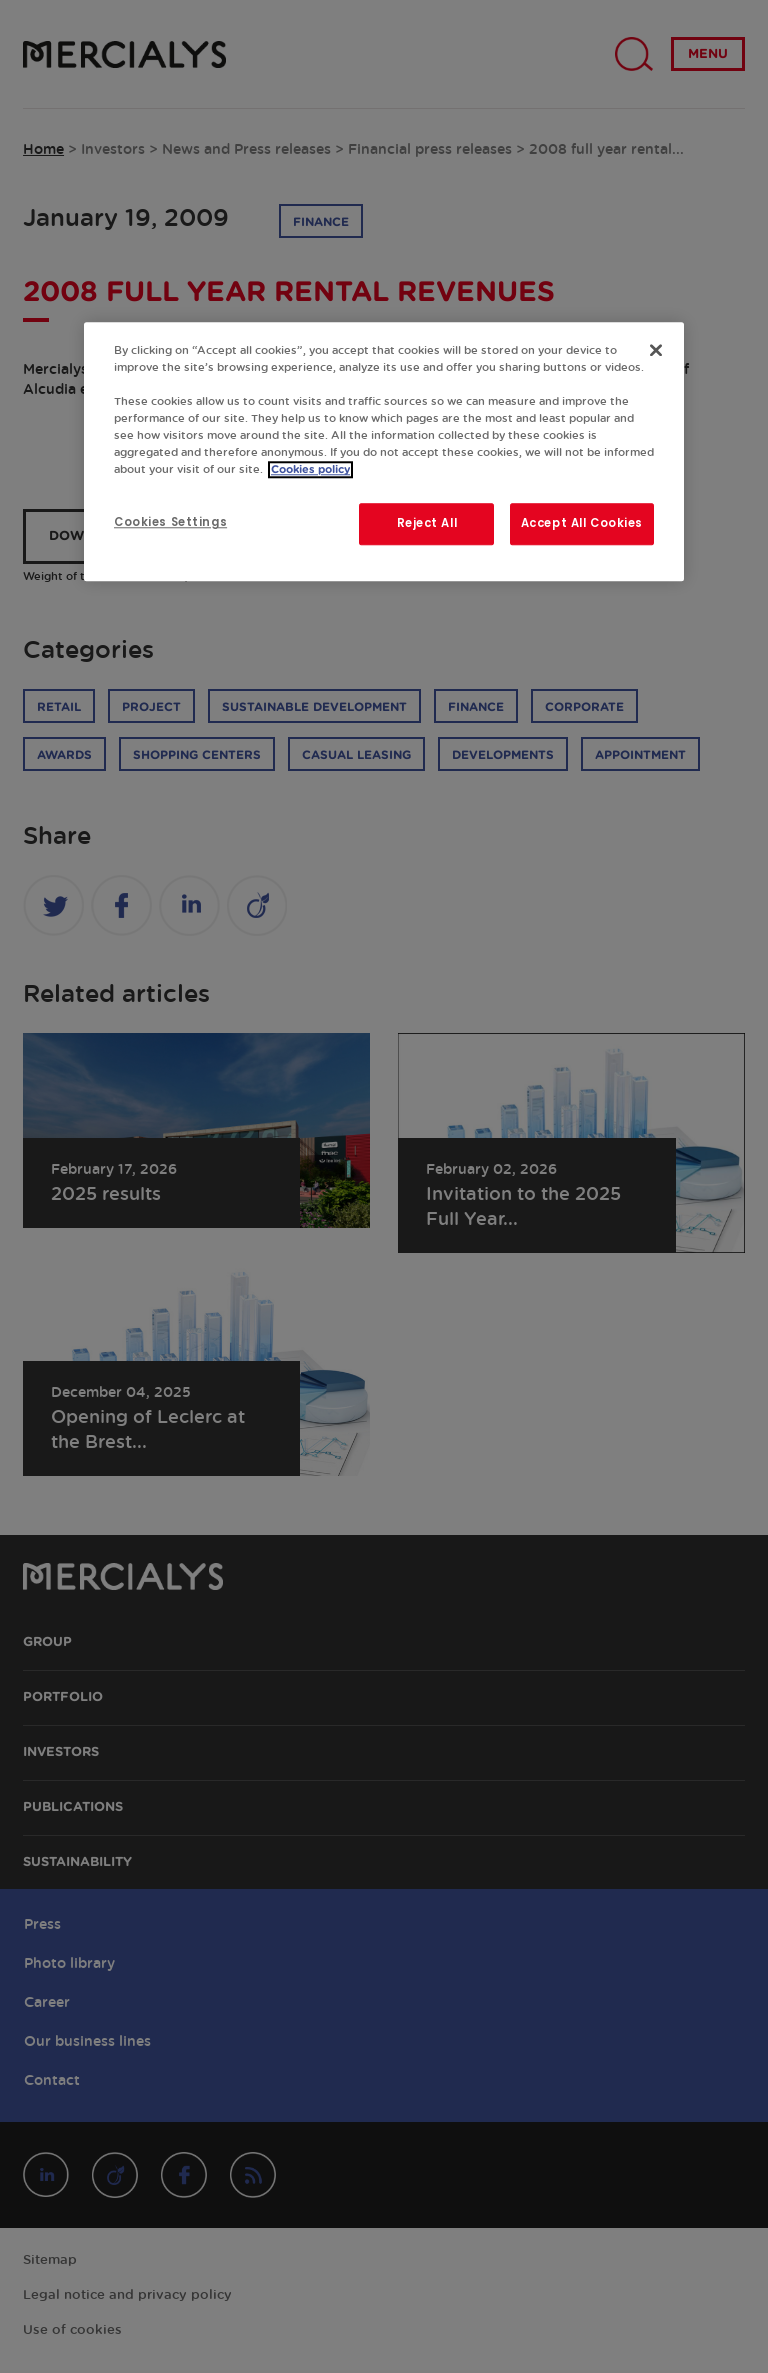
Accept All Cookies (582, 524)
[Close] (656, 350)
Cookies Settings (170, 523)
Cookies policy (310, 470)
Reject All (427, 524)
